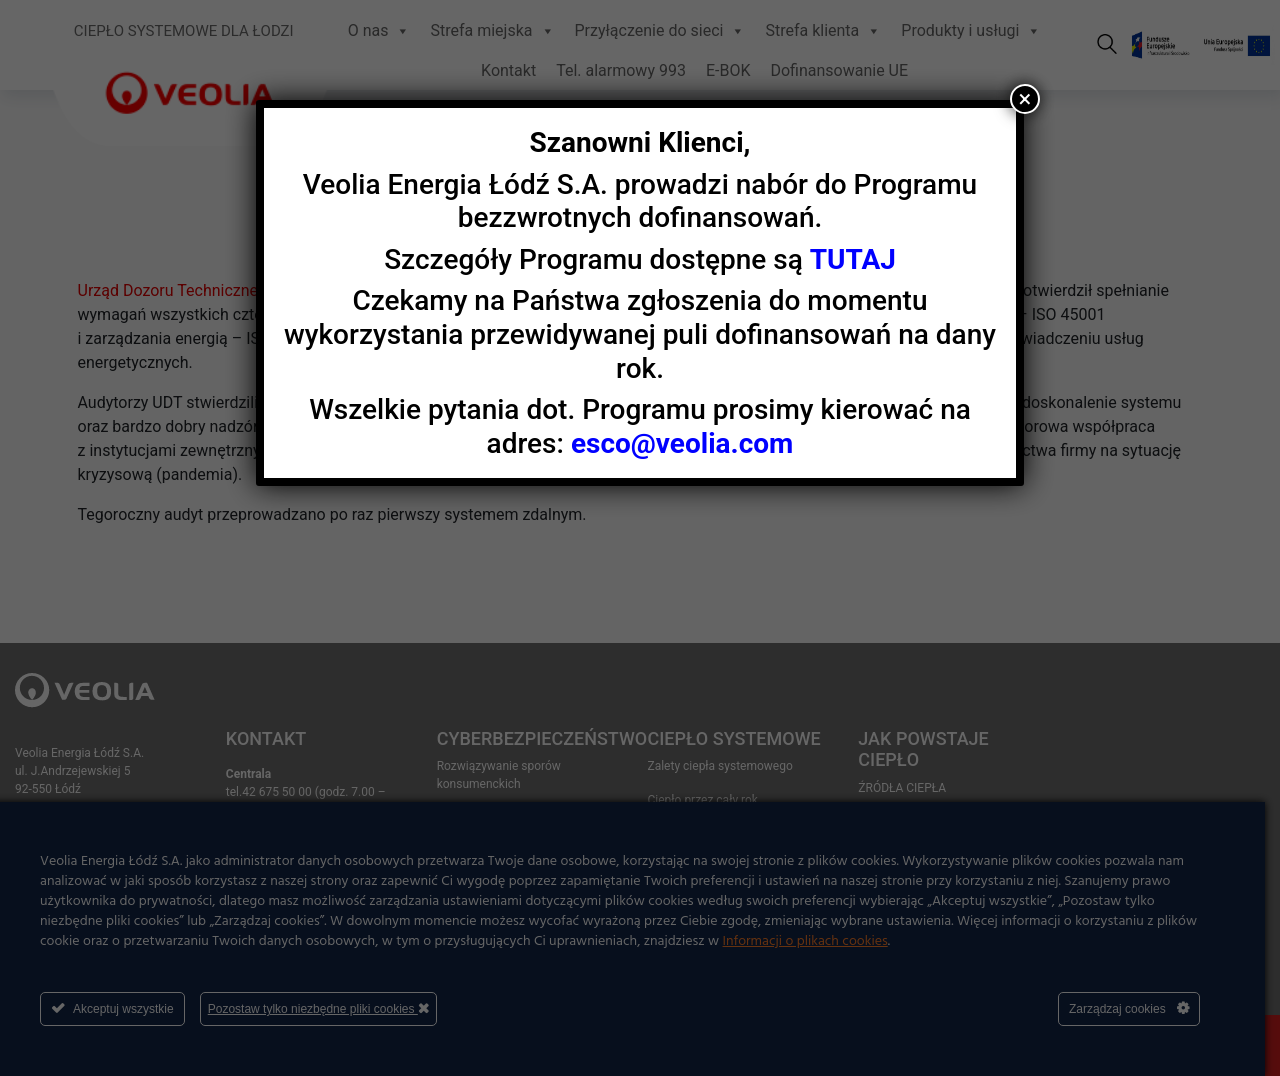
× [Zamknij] (1025, 99)
